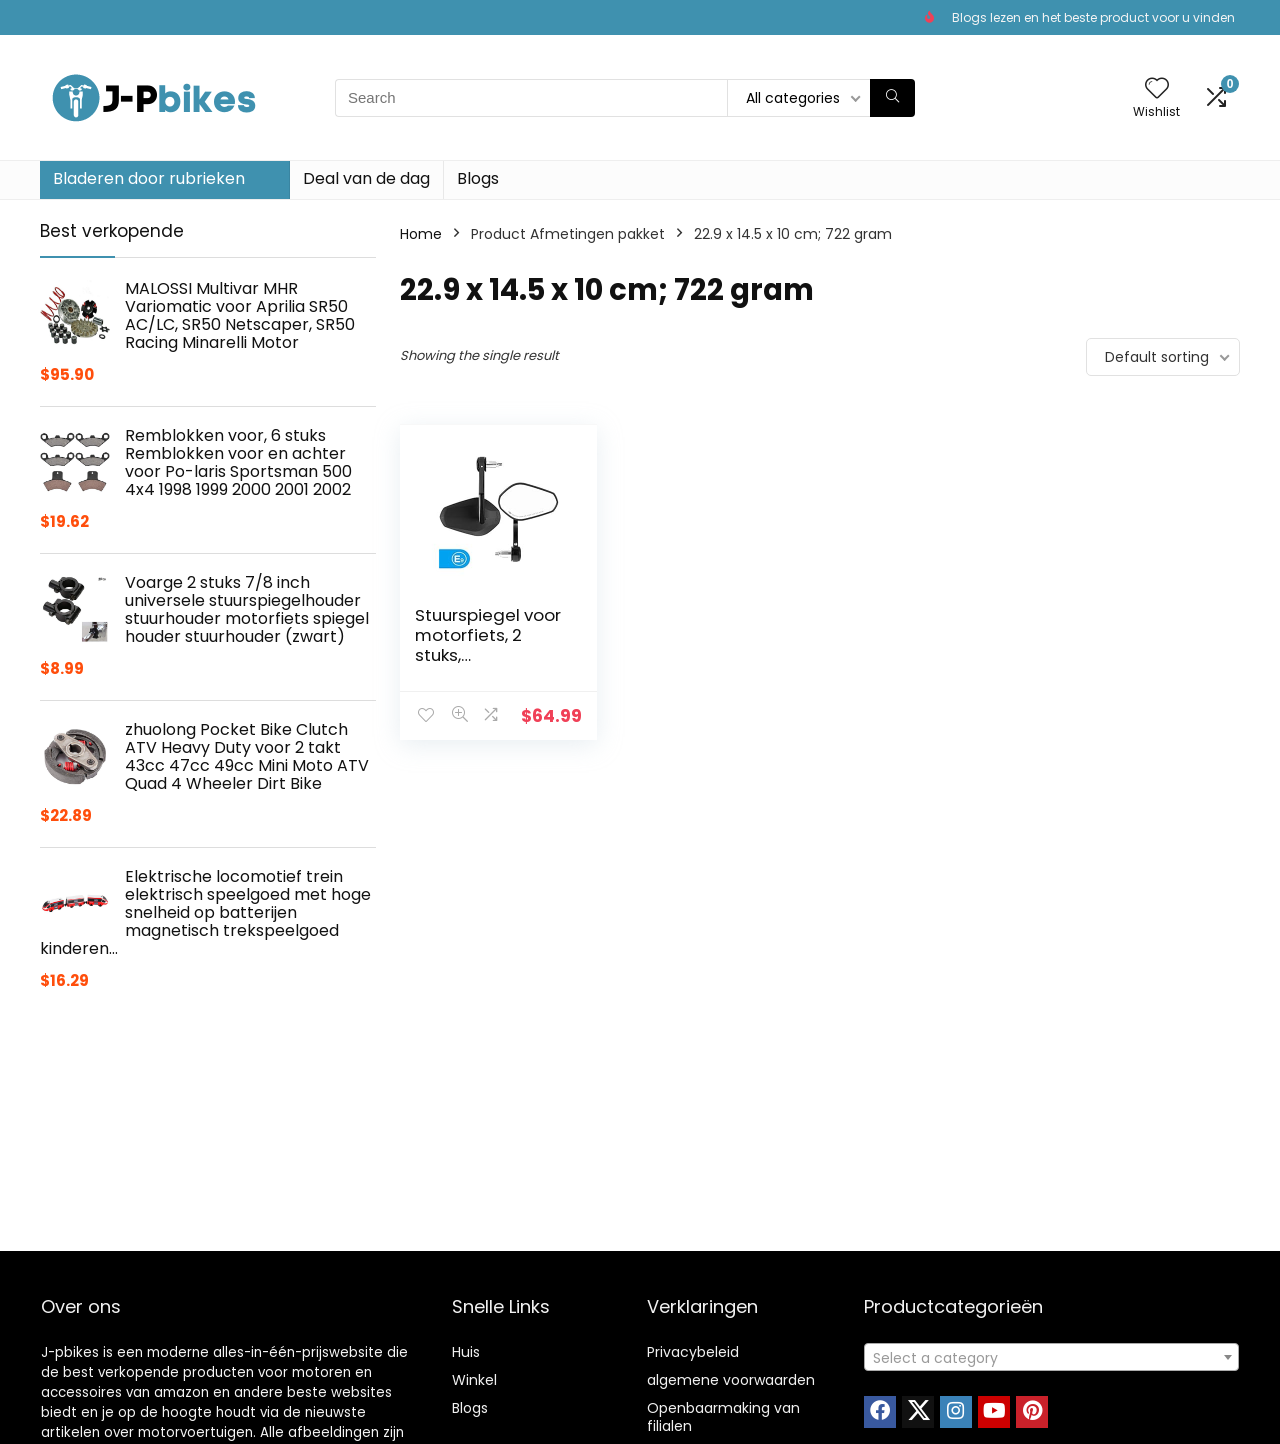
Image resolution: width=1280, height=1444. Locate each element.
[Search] (892, 98)
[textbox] (1051, 1358)
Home (421, 234)
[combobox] (1051, 1357)
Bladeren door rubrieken (149, 178)
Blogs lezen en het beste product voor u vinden (1093, 17)
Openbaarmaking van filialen (723, 1417)
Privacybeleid (693, 1352)
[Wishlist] (1157, 89)
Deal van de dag (366, 178)
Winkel (474, 1380)
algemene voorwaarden (731, 1380)
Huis (466, 1352)
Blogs (478, 178)
